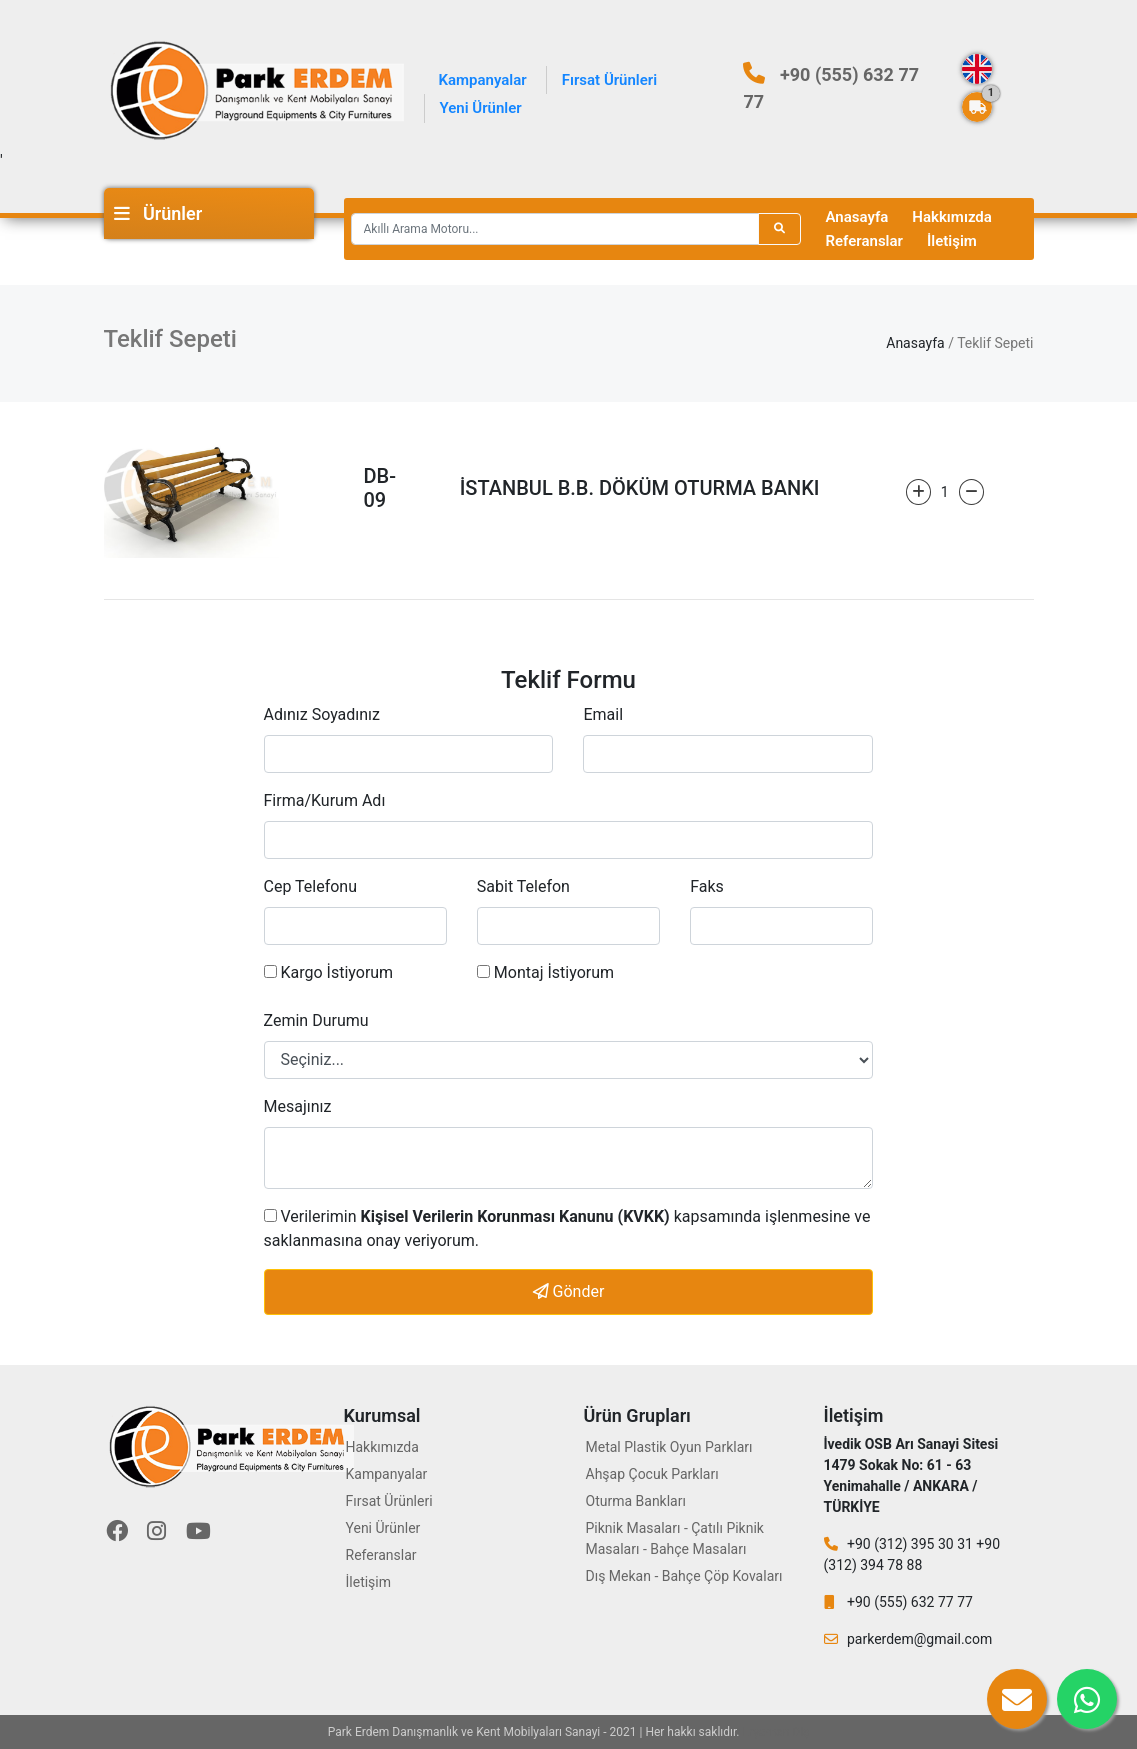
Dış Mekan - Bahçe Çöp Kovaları (684, 1576)
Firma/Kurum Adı (325, 800)
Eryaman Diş (776, 1732)
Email (603, 714)
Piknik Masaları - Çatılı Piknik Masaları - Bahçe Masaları (675, 1538)
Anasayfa (857, 217)
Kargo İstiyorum (329, 972)
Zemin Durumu (316, 1020)
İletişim (952, 241)
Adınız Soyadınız (322, 714)
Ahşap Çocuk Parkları (652, 1474)
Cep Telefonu (311, 886)
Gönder (569, 1291)
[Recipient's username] (555, 229)
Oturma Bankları (636, 1501)
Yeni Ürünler (481, 108)
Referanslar (864, 241)
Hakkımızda (952, 217)
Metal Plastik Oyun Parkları (669, 1447)
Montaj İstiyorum (545, 972)
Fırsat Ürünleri (609, 80)
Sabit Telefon (523, 886)
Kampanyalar (483, 80)
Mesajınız (298, 1106)
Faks (707, 886)
